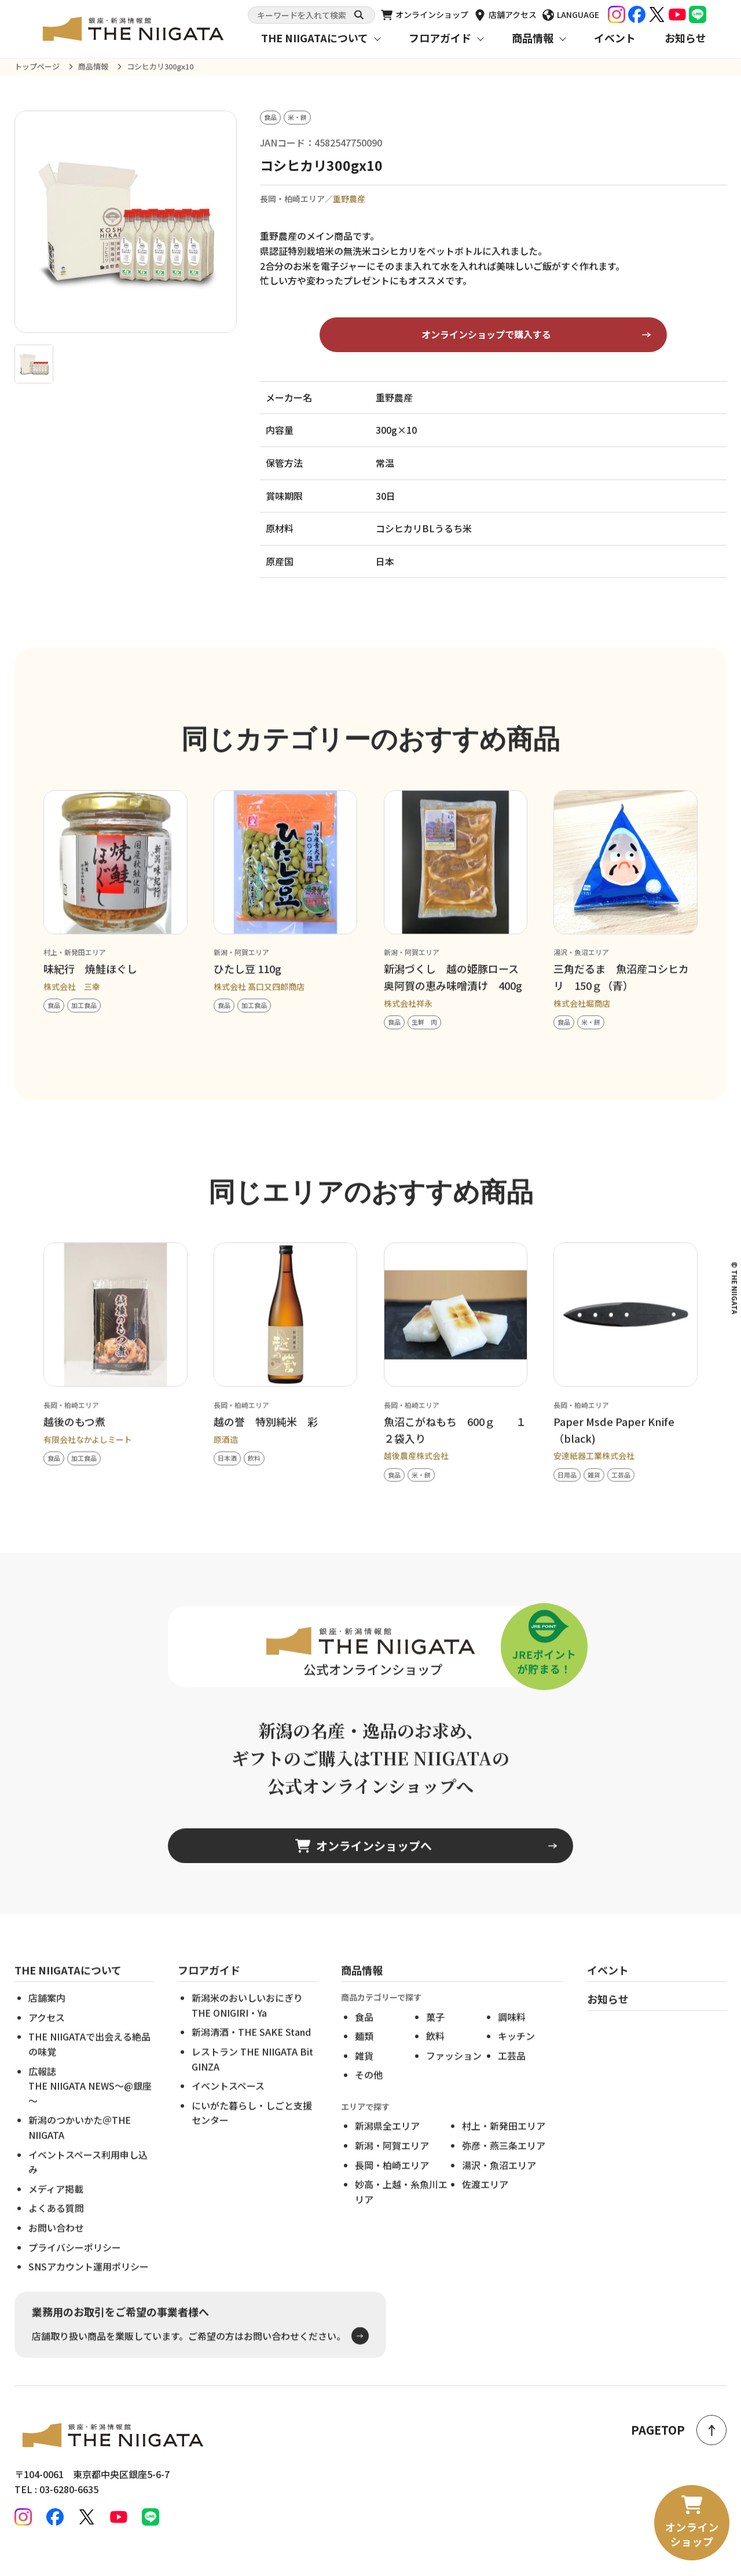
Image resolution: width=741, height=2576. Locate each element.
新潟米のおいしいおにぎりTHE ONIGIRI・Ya (247, 2023)
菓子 (435, 2034)
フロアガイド (440, 37)
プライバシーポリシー (74, 2265)
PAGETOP (679, 2430)
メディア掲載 (55, 2206)
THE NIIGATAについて (314, 37)
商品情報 (532, 37)
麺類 (364, 2054)
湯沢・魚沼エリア (499, 2183)
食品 (364, 2034)
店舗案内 (46, 2016)
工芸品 (512, 2073)
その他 (369, 2093)
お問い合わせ (56, 2245)
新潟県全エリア (387, 2144)
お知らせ (685, 37)
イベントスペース (228, 2104)
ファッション (454, 2073)
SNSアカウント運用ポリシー (88, 2284)
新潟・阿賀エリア (392, 2163)
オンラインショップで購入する (486, 335)
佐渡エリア (485, 2202)
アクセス (46, 2035)
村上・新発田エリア (503, 2144)
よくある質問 (56, 2226)
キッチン (516, 2054)
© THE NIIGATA (734, 1288)
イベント (615, 37)
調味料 (512, 2034)
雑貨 (364, 2073)
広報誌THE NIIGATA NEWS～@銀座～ (90, 2103)
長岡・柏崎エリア (392, 2183)
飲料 (435, 2054)
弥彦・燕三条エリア (503, 2163)
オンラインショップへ (363, 1864)
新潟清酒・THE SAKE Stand (251, 2050)
